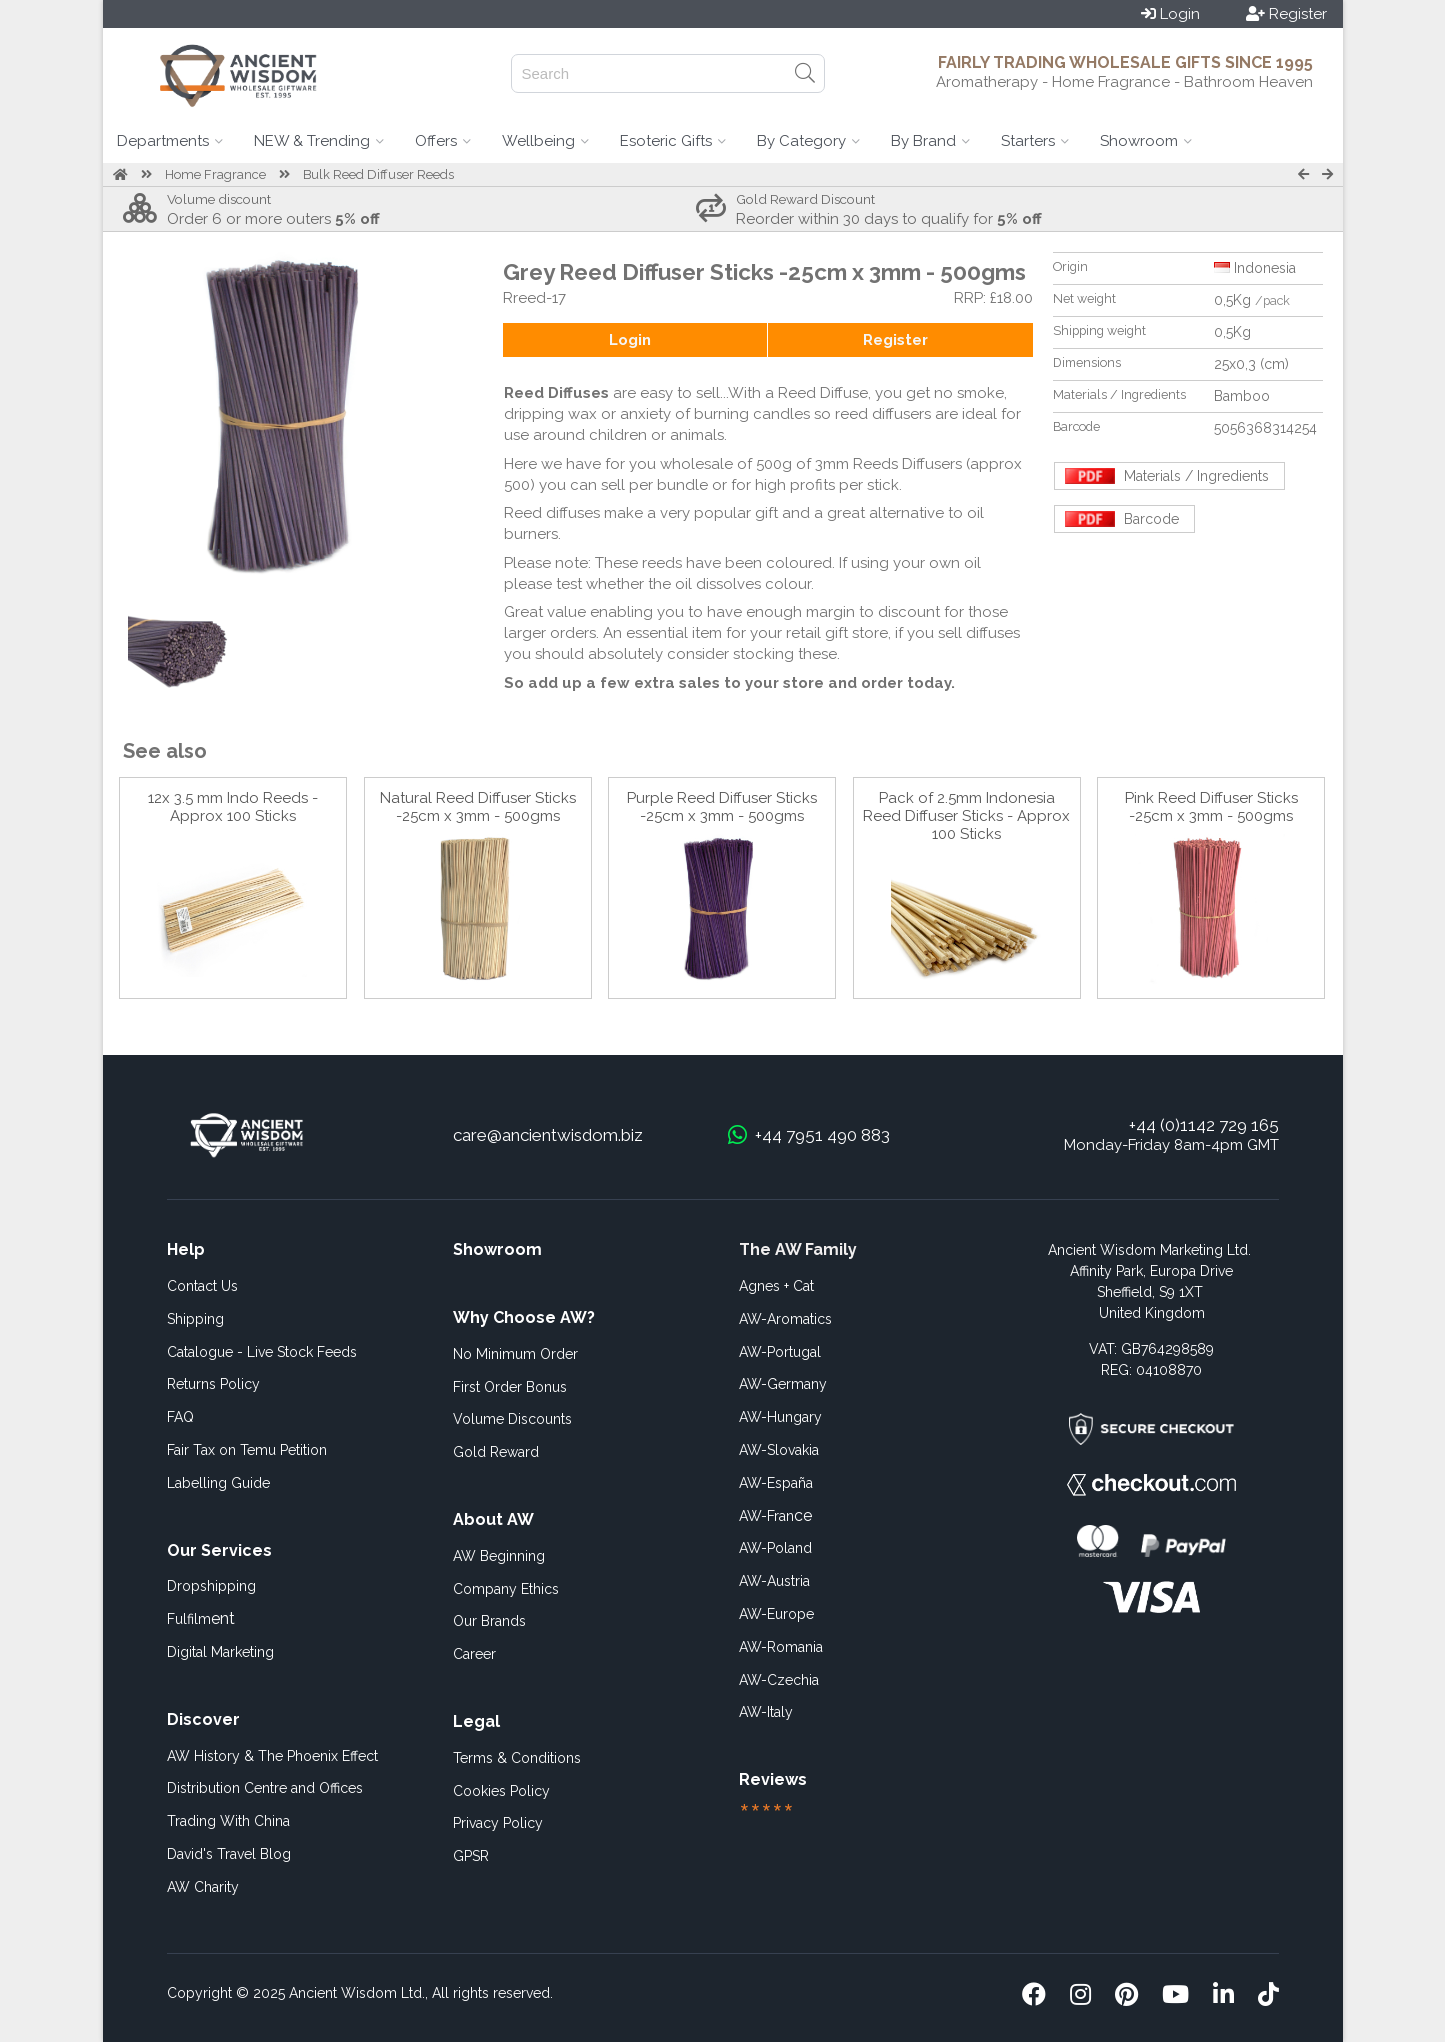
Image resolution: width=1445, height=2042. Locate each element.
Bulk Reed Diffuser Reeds (378, 174)
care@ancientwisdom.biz (548, 1135)
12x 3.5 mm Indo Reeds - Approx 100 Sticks (233, 807)
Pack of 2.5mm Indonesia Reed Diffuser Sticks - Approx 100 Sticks (966, 816)
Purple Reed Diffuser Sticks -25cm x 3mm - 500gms (722, 807)
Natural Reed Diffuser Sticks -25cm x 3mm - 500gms (478, 807)
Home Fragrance (215, 174)
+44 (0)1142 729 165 (1204, 1125)
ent (201, 1618)
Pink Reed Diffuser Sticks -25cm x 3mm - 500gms (1211, 807)
